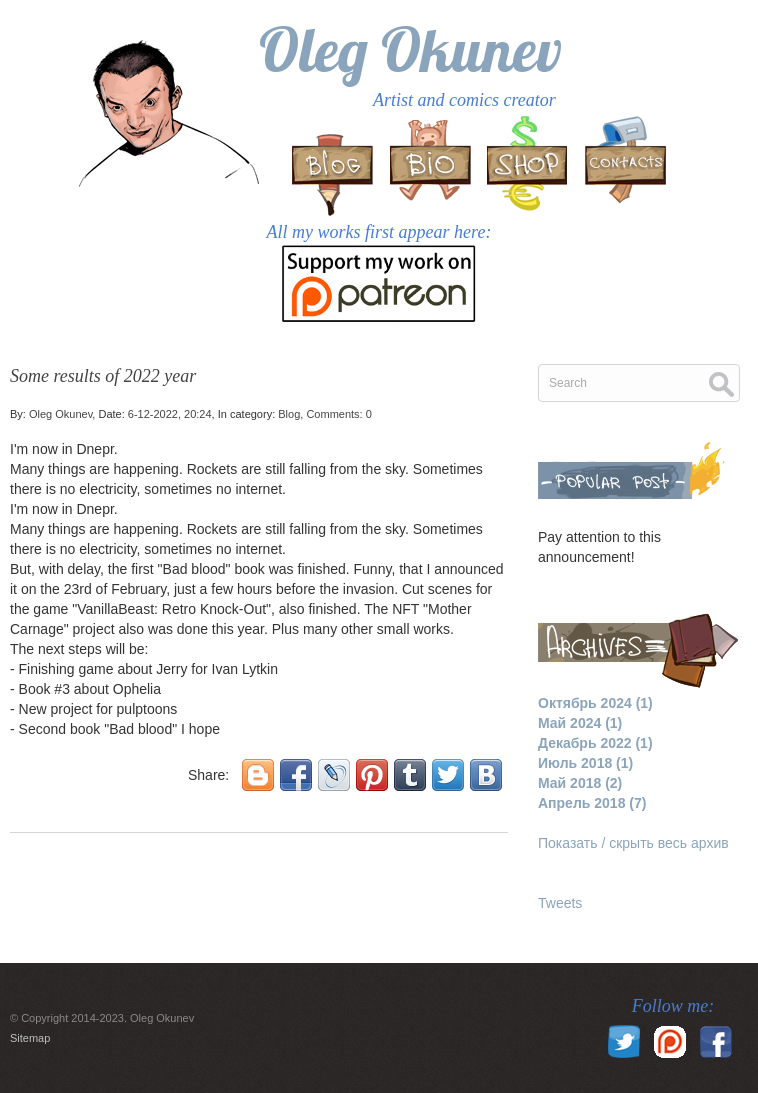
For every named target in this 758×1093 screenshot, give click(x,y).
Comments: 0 (338, 414)
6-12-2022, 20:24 (170, 414)
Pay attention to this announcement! (599, 547)
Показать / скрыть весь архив (633, 843)
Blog (289, 414)
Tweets (560, 903)
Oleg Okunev (410, 49)
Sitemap (30, 1038)
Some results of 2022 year (103, 376)
